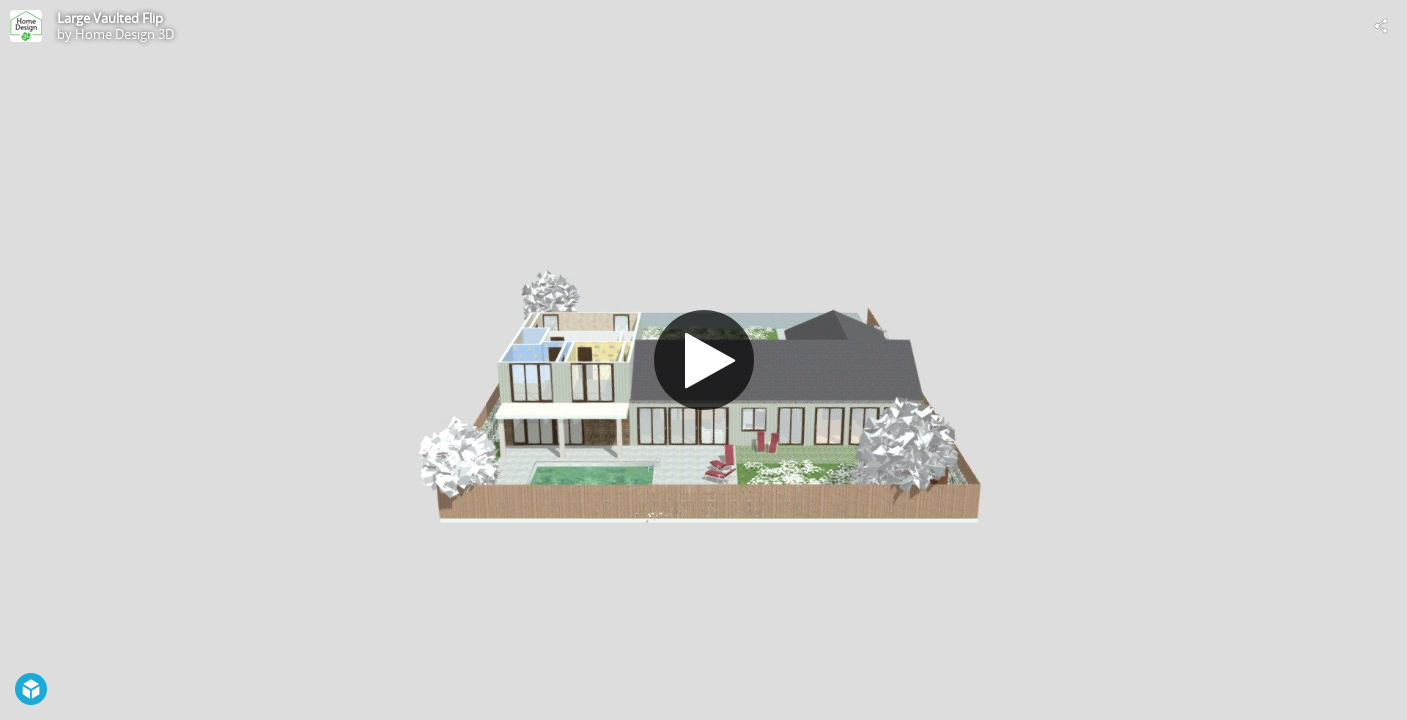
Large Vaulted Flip (110, 18)
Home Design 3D (124, 34)
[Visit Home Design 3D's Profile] (26, 26)
